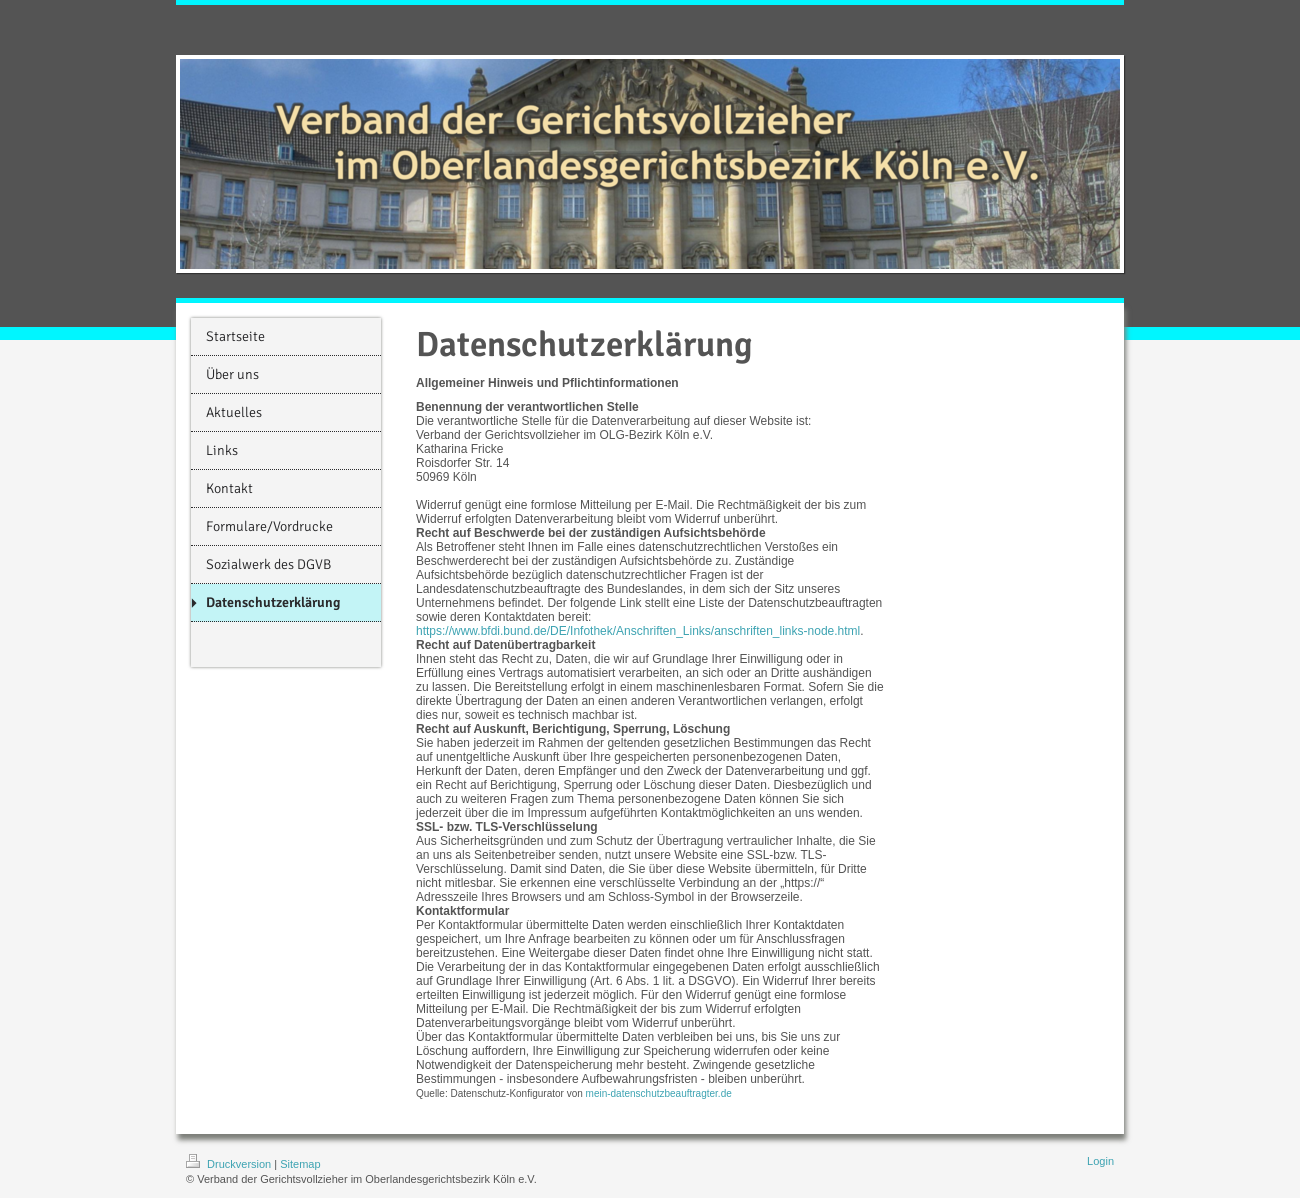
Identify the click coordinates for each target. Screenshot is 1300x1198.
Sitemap (300, 1164)
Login (1100, 1161)
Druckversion (230, 1164)
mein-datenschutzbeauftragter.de (659, 1093)
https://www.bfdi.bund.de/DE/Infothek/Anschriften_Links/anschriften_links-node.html (638, 631)
